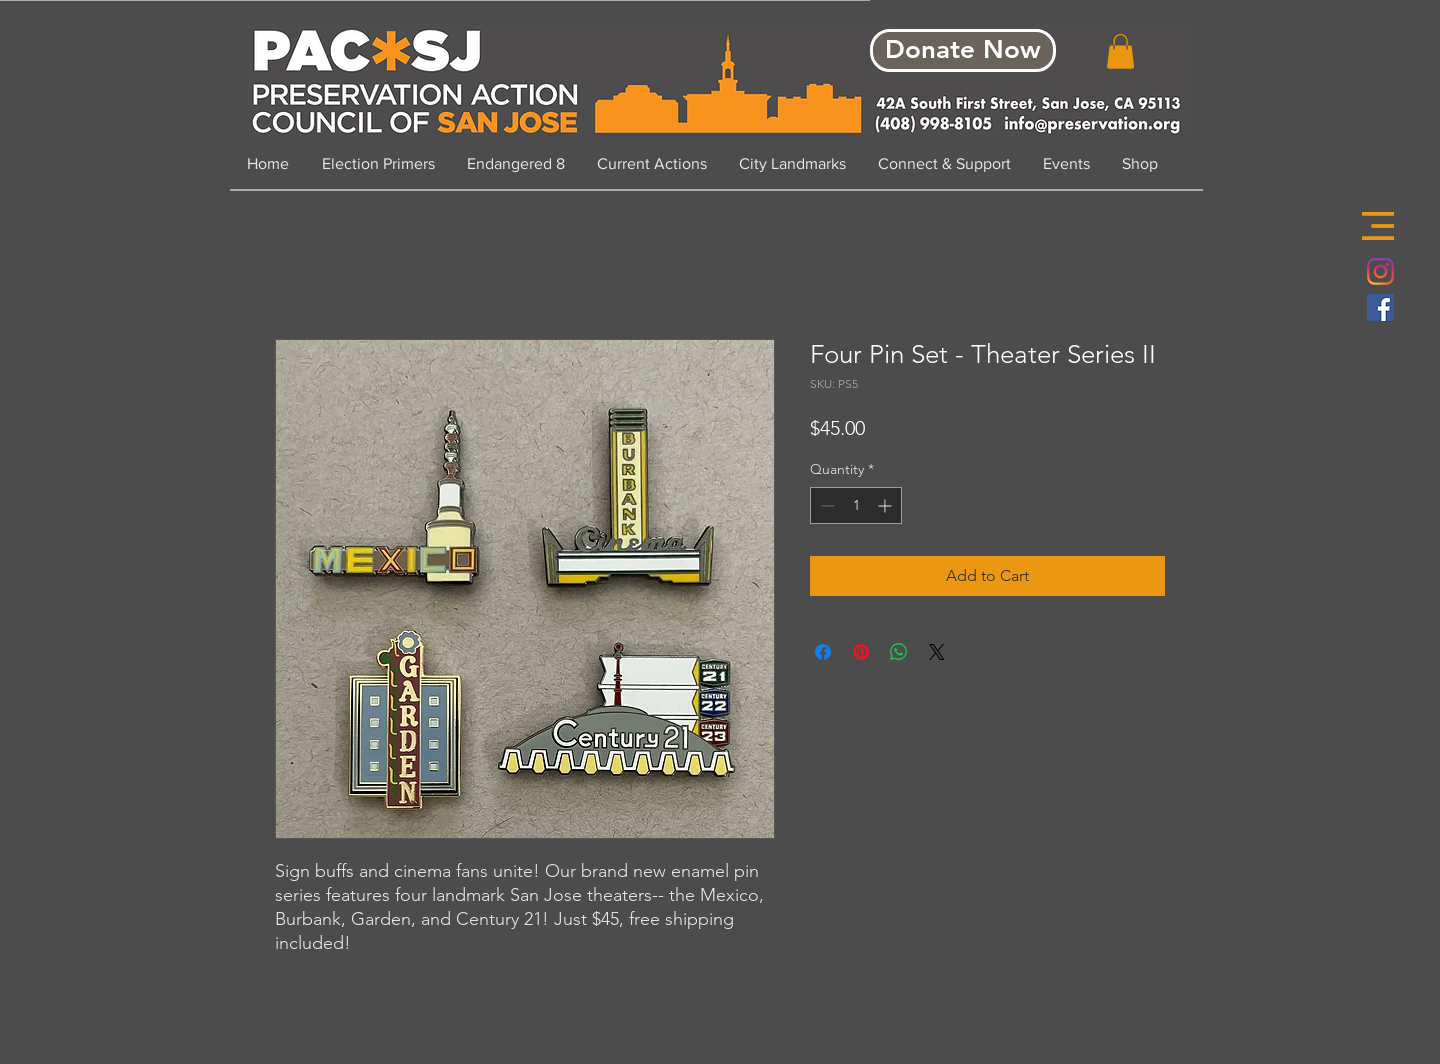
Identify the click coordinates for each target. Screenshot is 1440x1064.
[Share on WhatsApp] (899, 652)
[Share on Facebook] (823, 652)
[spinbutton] (856, 505)
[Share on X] (937, 652)
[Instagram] (1380, 271)
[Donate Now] (963, 50)
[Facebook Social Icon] (1380, 307)
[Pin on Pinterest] (861, 652)
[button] (1378, 226)
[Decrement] (825, 505)
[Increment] (886, 505)
